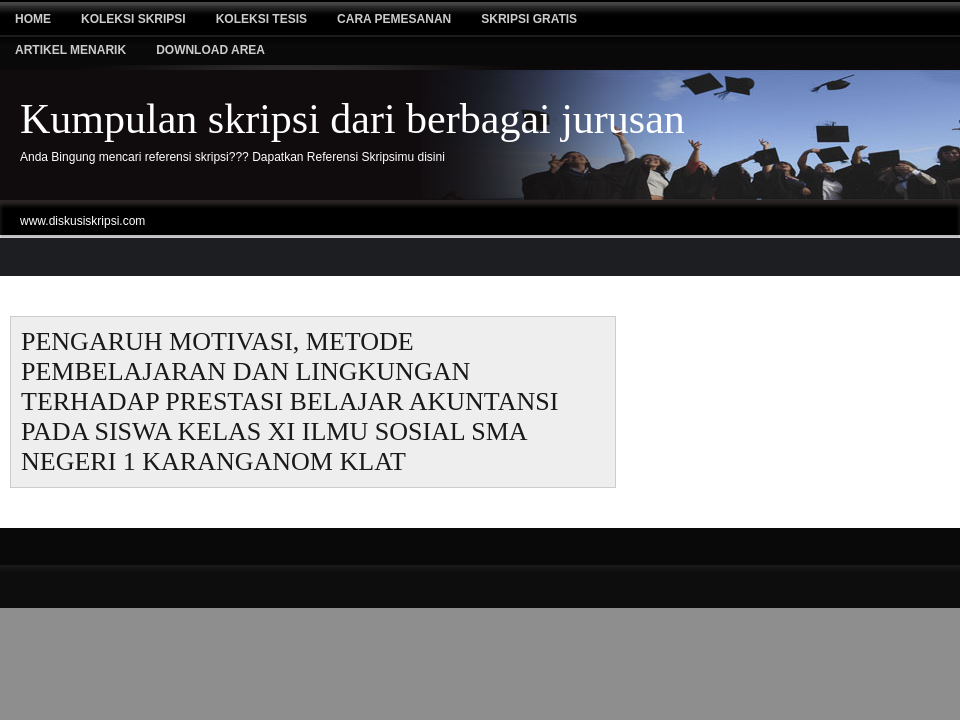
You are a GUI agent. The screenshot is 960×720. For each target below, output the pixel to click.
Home (33, 19)
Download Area (210, 50)
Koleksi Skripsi (133, 19)
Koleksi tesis (261, 19)
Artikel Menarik (70, 50)
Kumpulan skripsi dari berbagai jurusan (352, 119)
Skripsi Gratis (529, 19)
